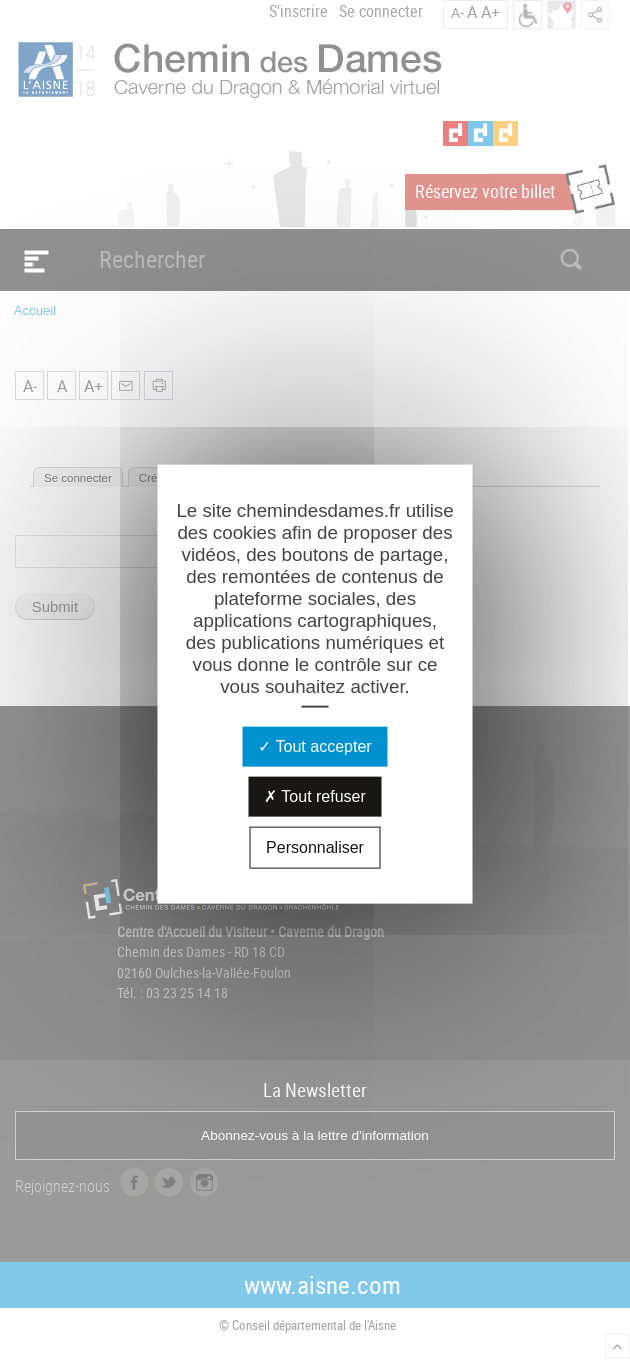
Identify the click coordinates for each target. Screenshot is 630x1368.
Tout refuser (315, 795)
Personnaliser (315, 846)
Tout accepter (314, 745)
